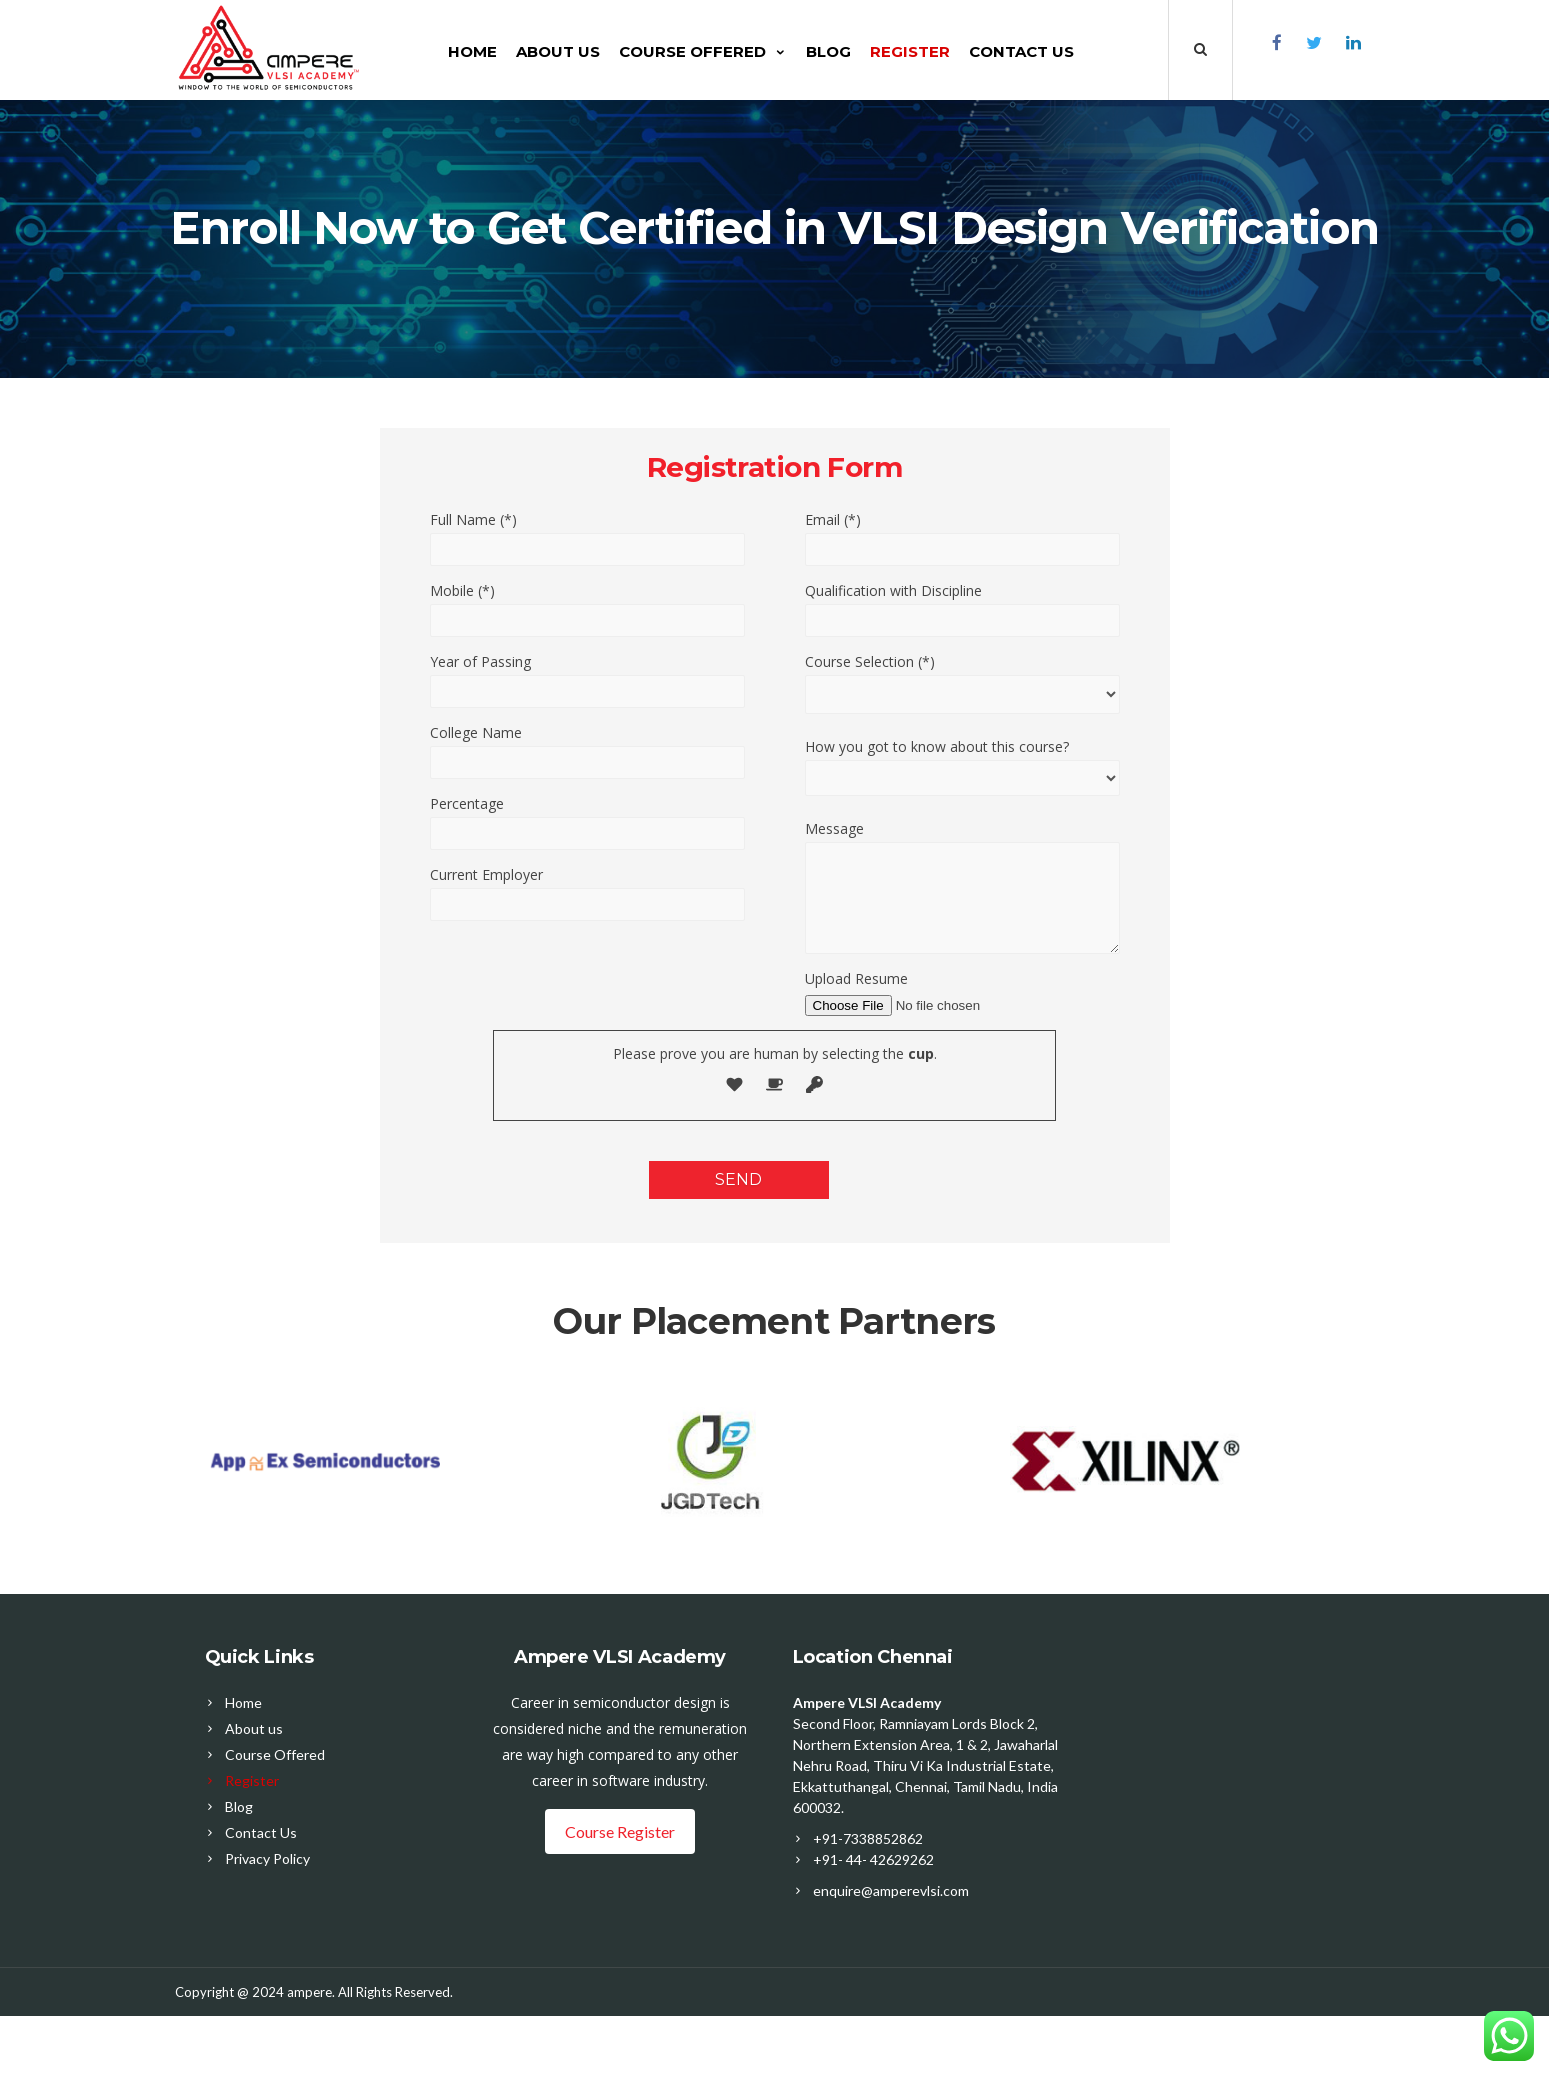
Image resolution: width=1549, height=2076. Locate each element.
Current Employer (486, 874)
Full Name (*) (473, 519)
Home (474, 51)
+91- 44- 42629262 (873, 1859)
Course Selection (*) (870, 661)
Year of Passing (480, 661)
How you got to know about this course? (937, 746)
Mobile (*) (462, 590)
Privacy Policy (267, 1858)
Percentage (467, 803)
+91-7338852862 (868, 1838)
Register (912, 51)
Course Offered (705, 51)
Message (834, 828)
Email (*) (833, 519)
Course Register (620, 1831)
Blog (830, 51)
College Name (476, 732)
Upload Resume (856, 978)
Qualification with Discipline (893, 590)
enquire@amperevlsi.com (891, 1890)
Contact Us (1023, 51)
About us (560, 51)
